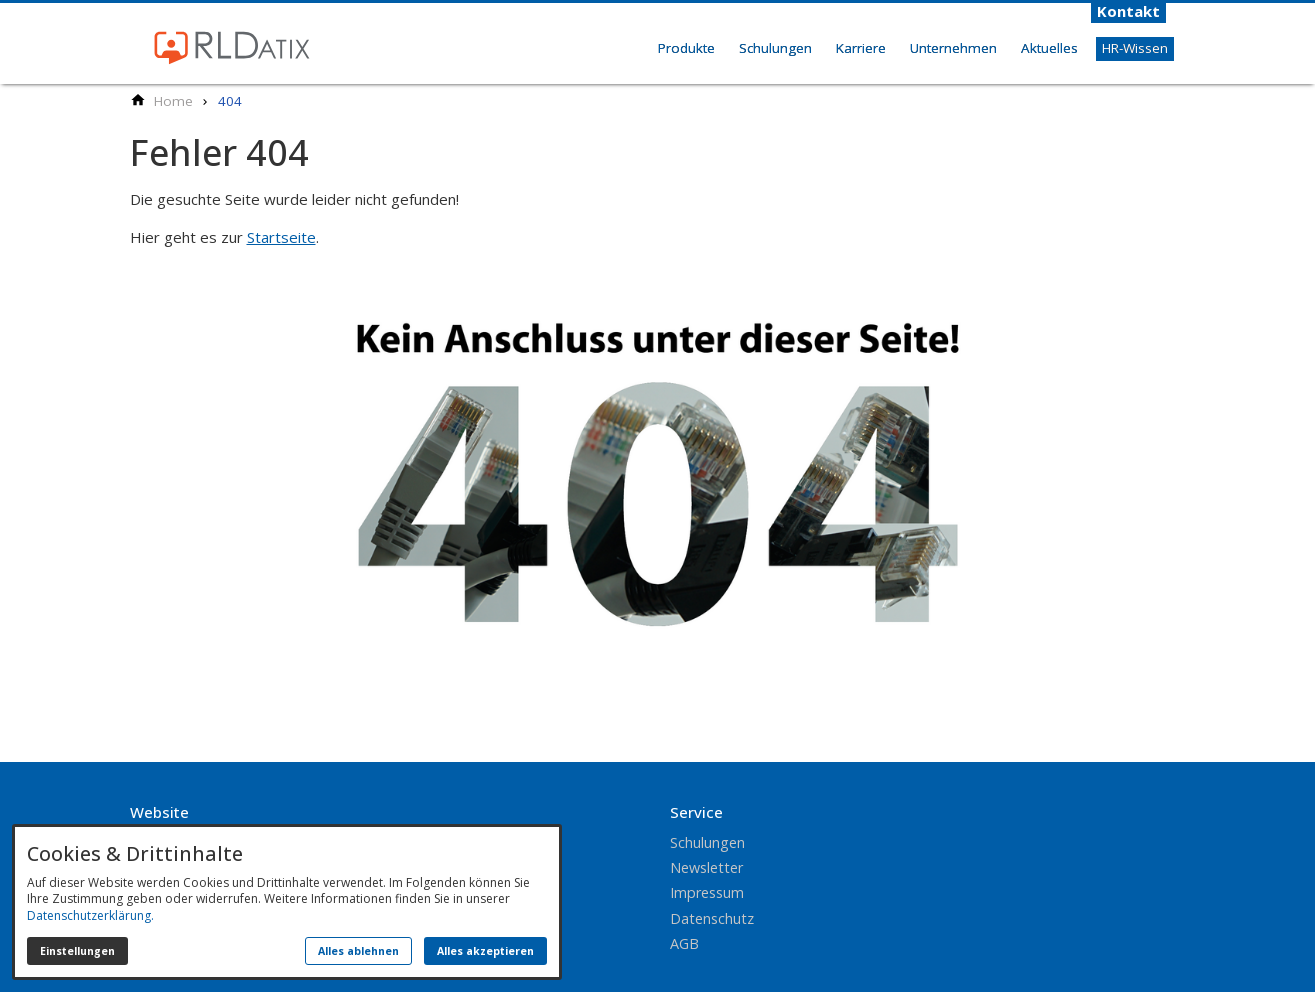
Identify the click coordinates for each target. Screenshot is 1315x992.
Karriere (861, 48)
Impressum (707, 892)
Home (624, 70)
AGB (684, 943)
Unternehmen (953, 48)
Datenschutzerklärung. (90, 915)
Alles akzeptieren (485, 951)
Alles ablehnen (358, 951)
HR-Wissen (1135, 48)
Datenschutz (712, 918)
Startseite (281, 237)
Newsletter (706, 867)
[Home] (173, 101)
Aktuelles (1049, 48)
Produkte (686, 48)
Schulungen (775, 48)
